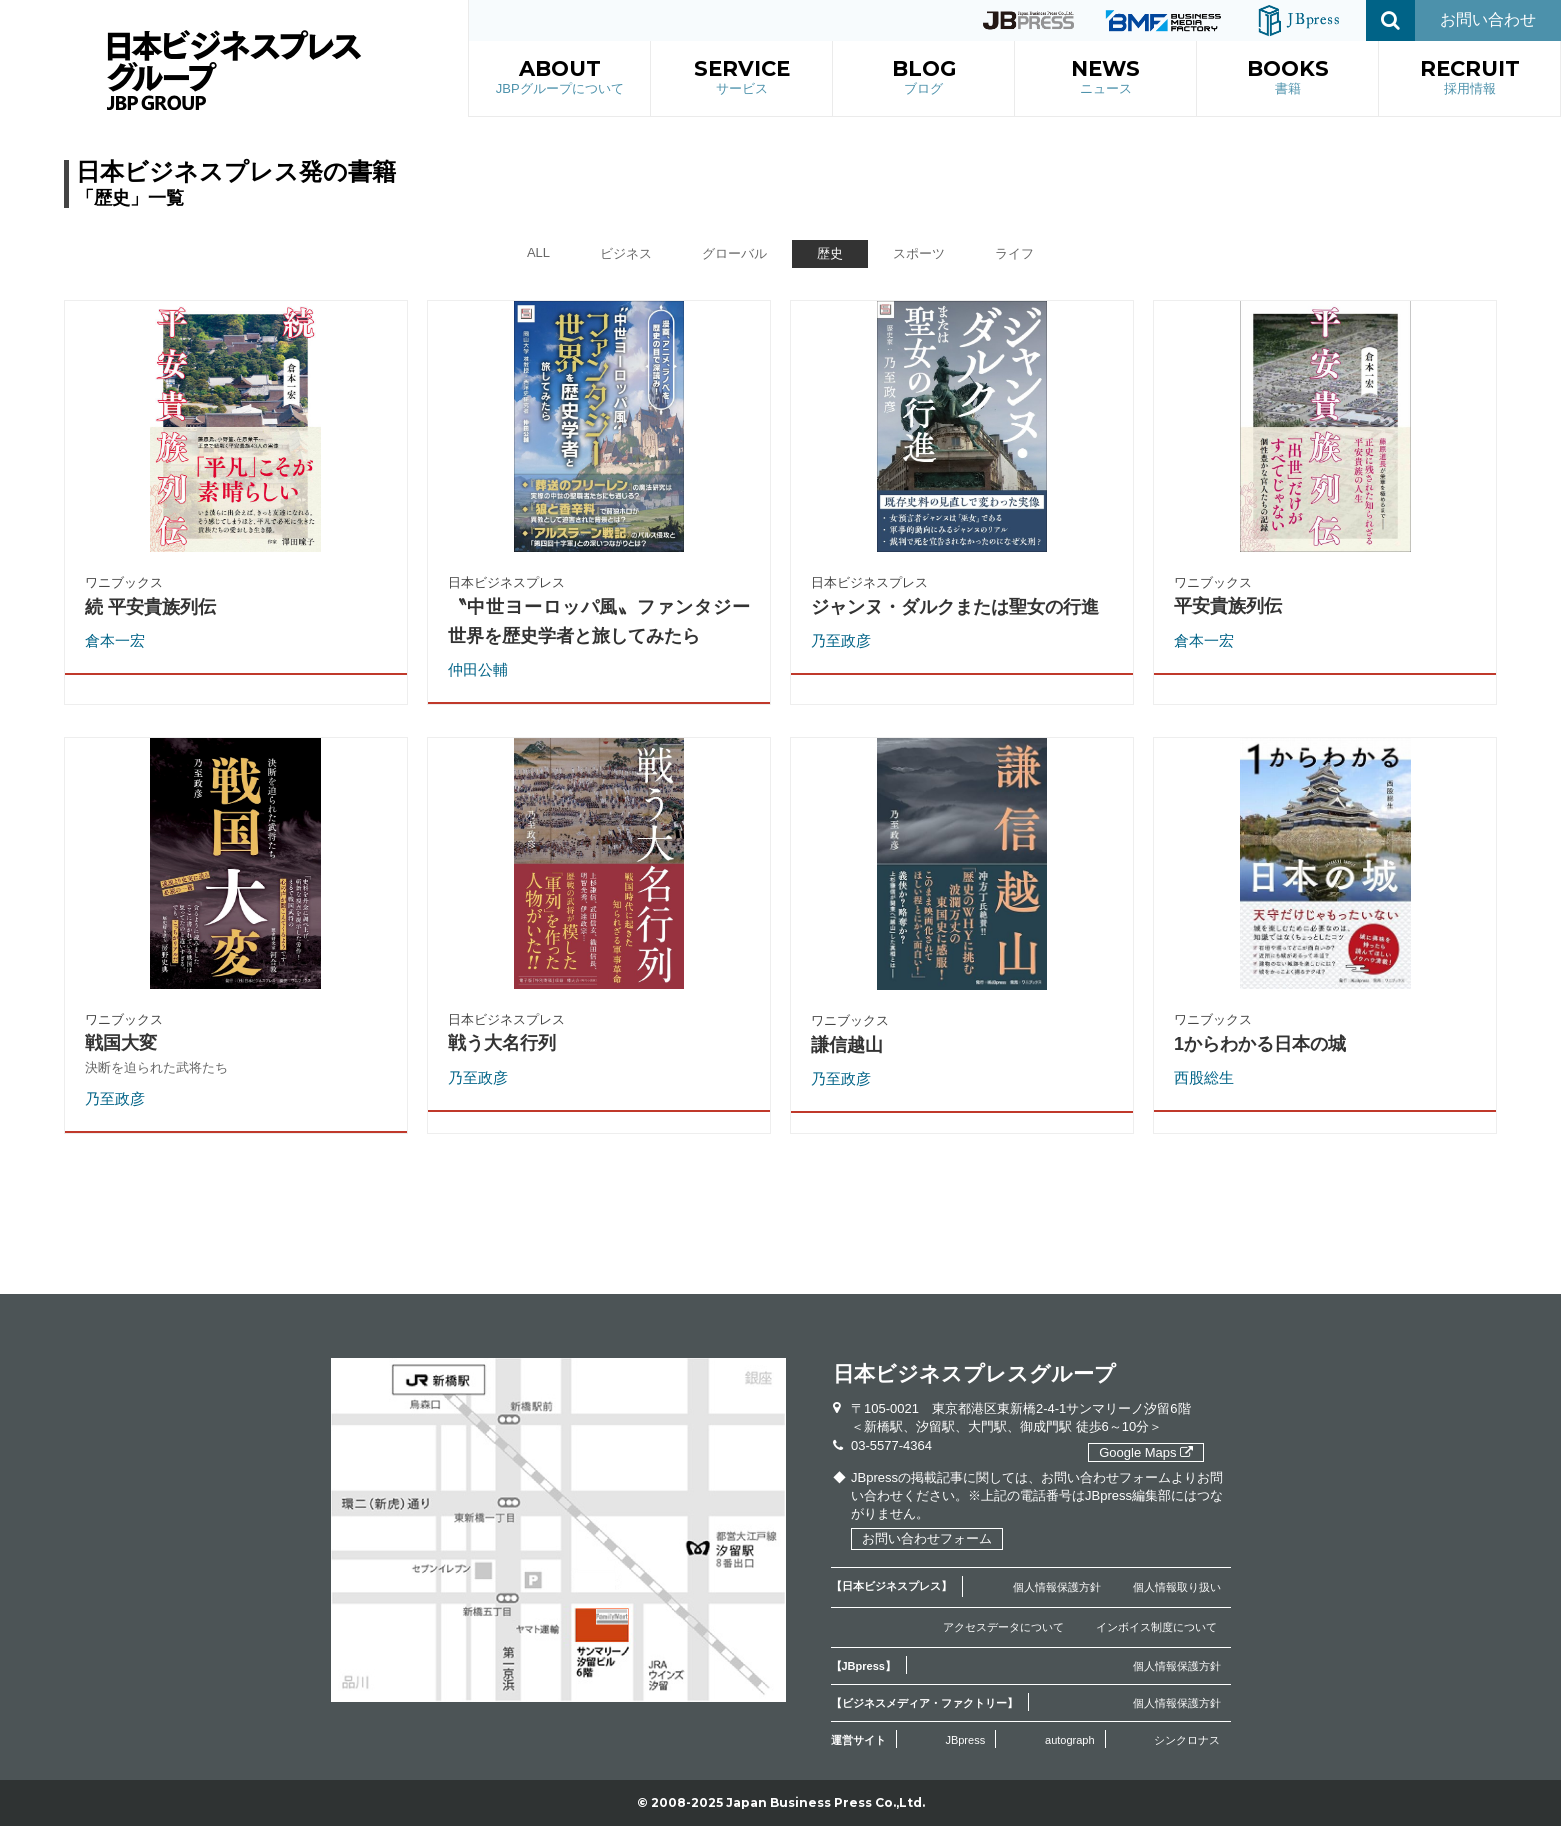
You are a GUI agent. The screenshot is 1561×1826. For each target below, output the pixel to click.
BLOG (924, 78)
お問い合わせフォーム (927, 1538)
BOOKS (1288, 78)
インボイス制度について (1156, 1627)
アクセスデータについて (1003, 1627)
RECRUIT (1470, 78)
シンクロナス (1187, 1740)
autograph (1070, 1740)
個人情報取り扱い (1177, 1587)
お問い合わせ (1488, 19)
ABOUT (560, 78)
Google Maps (1146, 1452)
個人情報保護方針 (1057, 1587)
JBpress (965, 1740)
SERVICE (742, 78)
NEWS (1105, 78)
